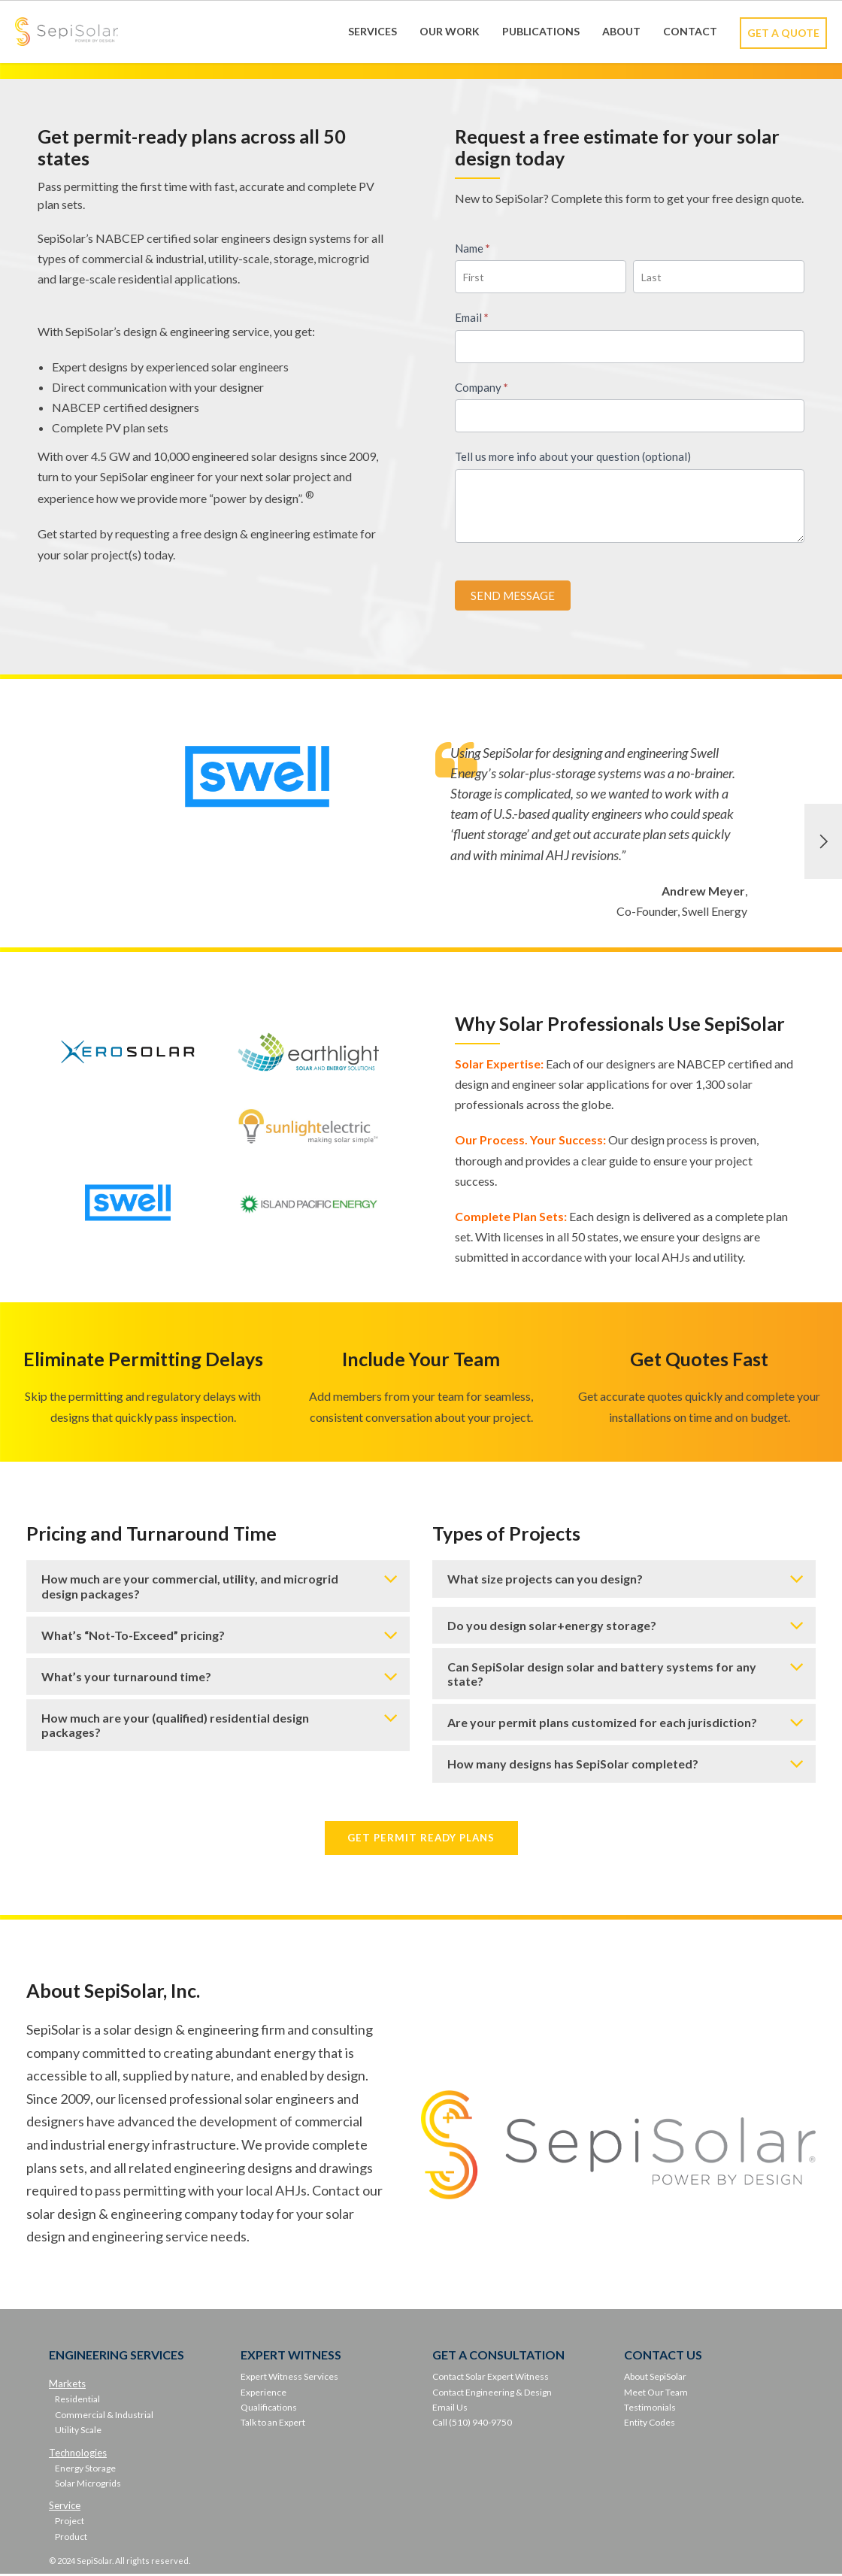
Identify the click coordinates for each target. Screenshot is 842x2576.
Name (472, 248)
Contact (690, 31)
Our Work (449, 31)
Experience (263, 2393)
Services (372, 31)
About (621, 31)
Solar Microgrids (88, 2484)
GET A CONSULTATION (498, 2356)
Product (71, 2538)
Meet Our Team (656, 2393)
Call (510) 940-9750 (472, 2424)
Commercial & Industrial (104, 2416)
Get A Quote (783, 32)
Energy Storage (85, 2469)
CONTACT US (663, 2356)
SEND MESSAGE (513, 595)
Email (472, 317)
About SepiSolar (655, 2378)
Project (69, 2523)
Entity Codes (649, 2424)
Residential (77, 2401)
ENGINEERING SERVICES (116, 2356)
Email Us (450, 2408)
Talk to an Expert (273, 2424)
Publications (541, 31)
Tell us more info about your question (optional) (573, 456)
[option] (421, 841)
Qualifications (269, 2408)
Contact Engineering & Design (492, 2393)
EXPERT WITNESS (291, 2356)
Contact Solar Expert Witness (490, 2378)
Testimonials (650, 2408)
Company (481, 387)
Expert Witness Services (289, 2378)
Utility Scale (78, 2431)
